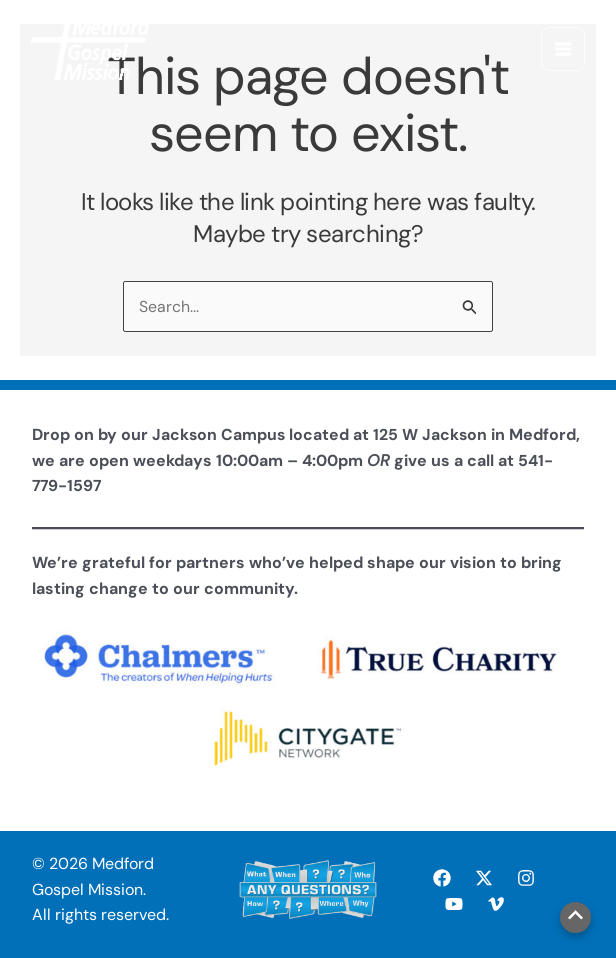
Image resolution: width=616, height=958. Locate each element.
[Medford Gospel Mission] (92, 50)
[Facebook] (442, 878)
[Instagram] (526, 878)
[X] (484, 878)
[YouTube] (454, 904)
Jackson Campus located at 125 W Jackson (321, 434)
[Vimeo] (496, 904)
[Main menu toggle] (562, 50)
